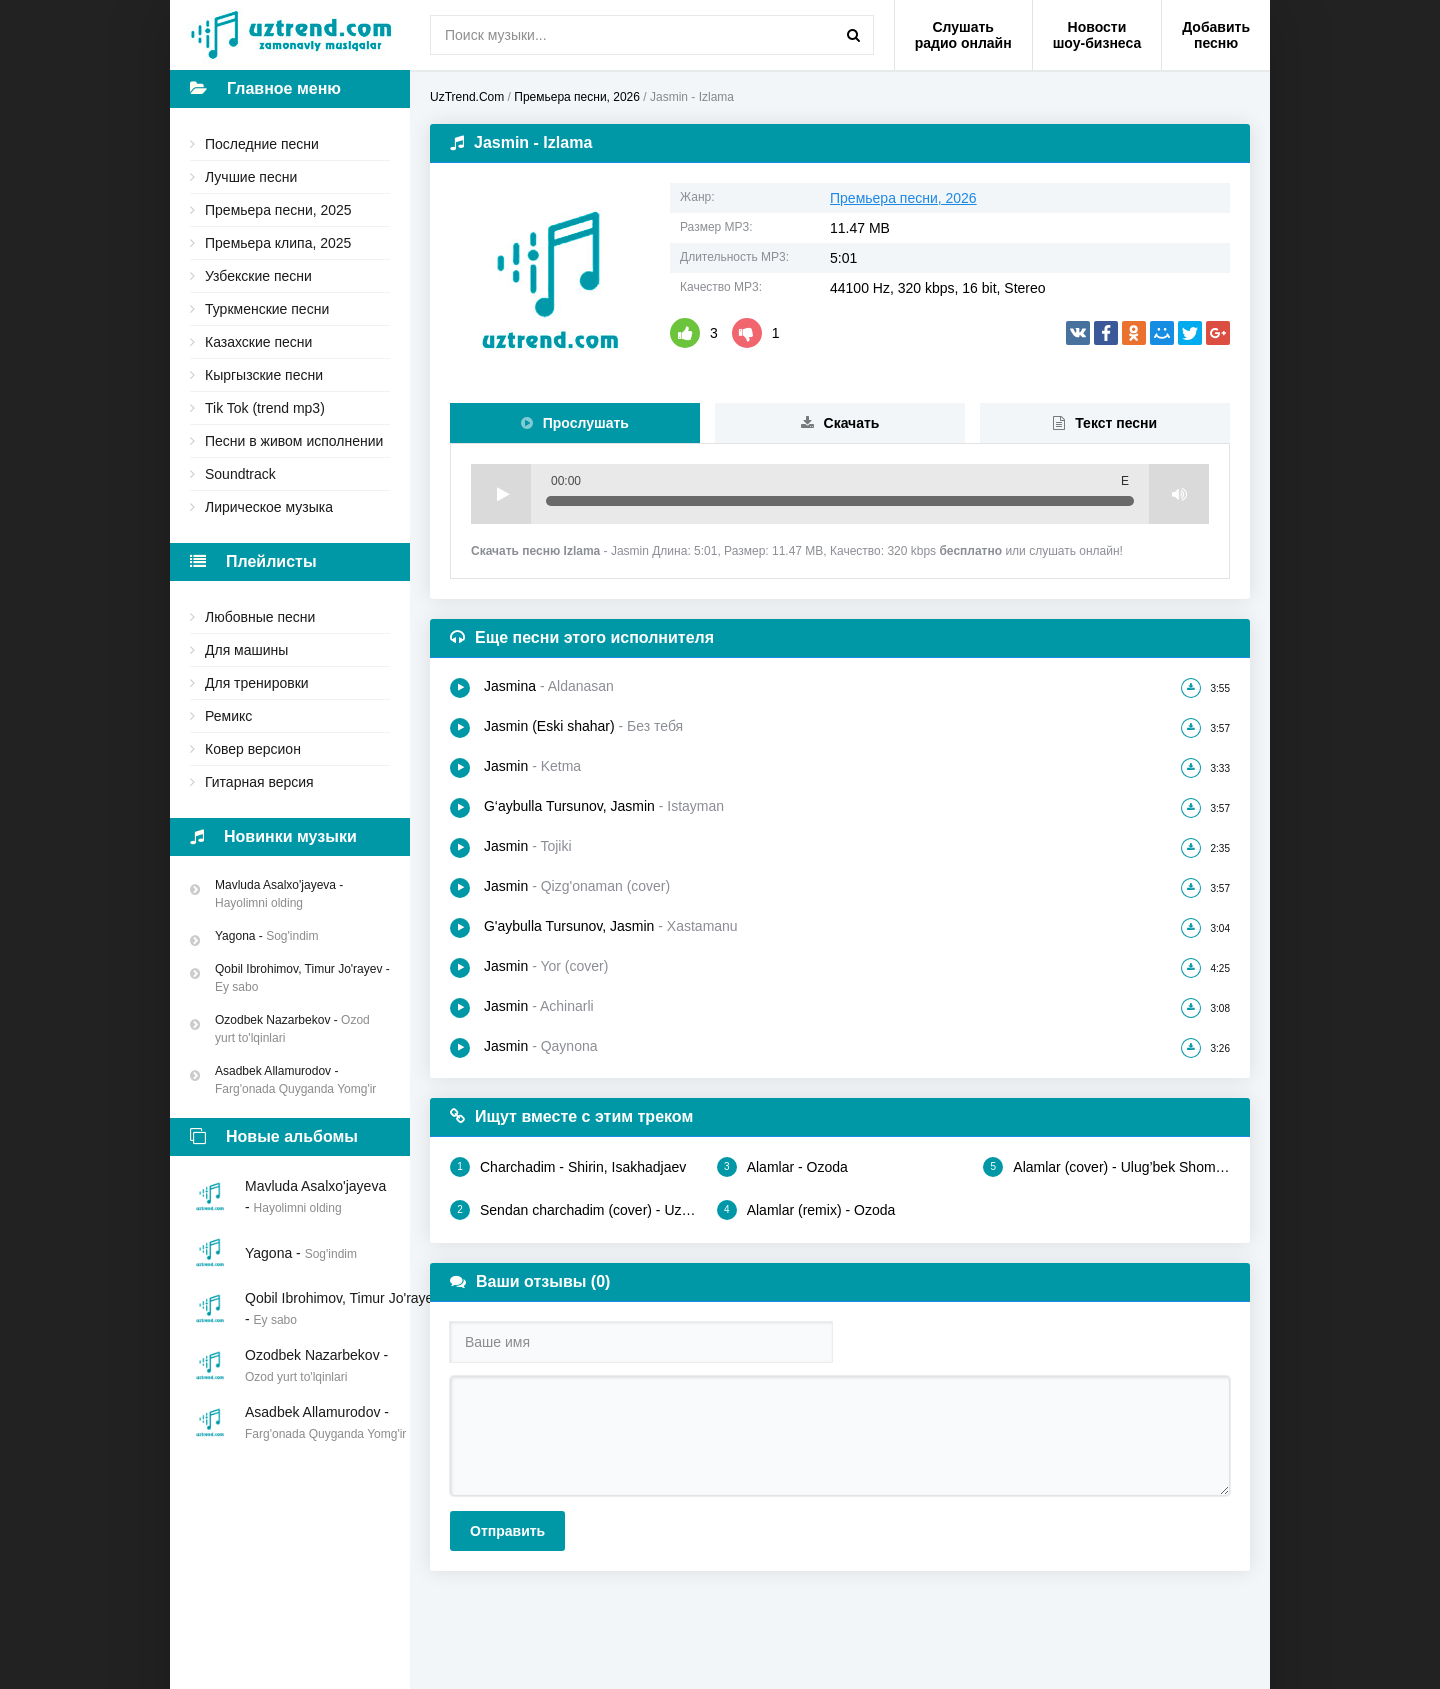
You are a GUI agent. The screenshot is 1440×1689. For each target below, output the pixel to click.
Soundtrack (240, 474)
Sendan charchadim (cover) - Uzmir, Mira (573, 1210)
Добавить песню (1216, 35)
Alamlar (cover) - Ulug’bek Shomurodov (1106, 1167)
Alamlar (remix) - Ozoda (806, 1210)
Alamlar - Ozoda (782, 1167)
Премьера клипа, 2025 (278, 243)
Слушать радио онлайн (963, 35)
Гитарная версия (259, 782)
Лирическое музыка (269, 507)
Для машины (246, 650)
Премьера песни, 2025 (278, 210)
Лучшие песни (251, 177)
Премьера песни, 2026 (903, 198)
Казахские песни (258, 342)
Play (501, 494)
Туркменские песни (267, 309)
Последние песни (262, 144)
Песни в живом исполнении (294, 441)
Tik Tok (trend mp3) (265, 408)
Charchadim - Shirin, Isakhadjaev (568, 1167)
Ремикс (228, 716)
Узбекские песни (258, 276)
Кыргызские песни (264, 375)
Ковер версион (253, 749)
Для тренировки (257, 683)
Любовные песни (260, 617)
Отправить (507, 1531)
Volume (1179, 494)
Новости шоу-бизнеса (1097, 35)
